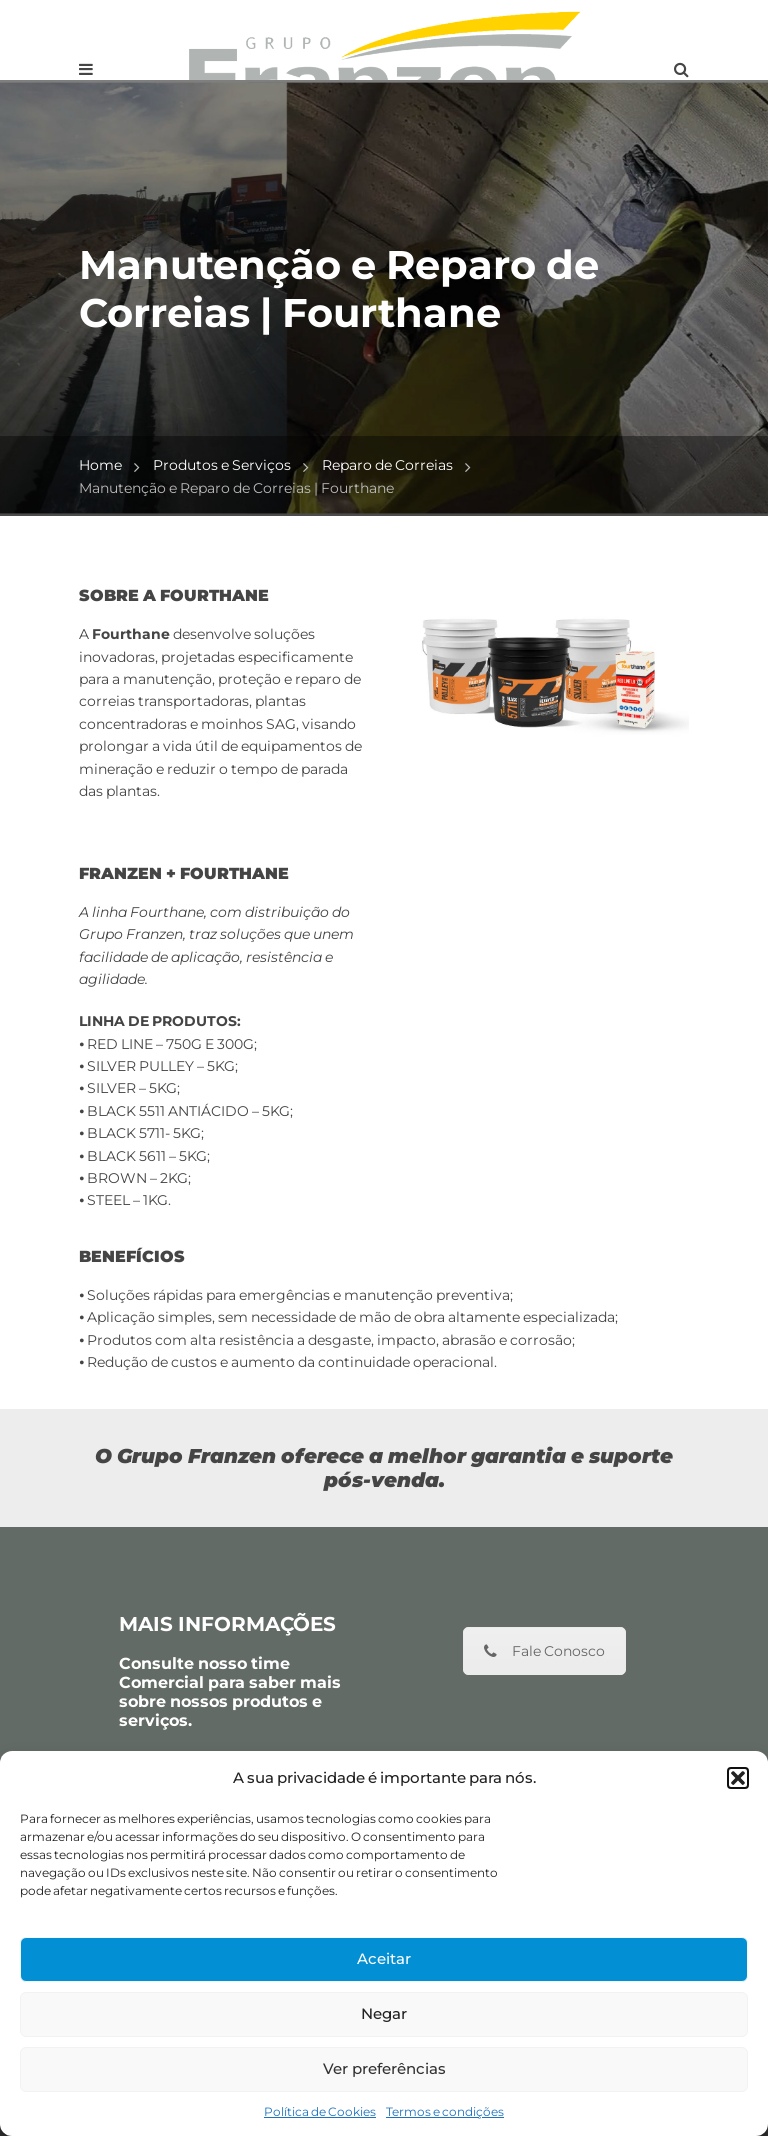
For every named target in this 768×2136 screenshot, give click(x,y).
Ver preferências (384, 2068)
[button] (738, 1778)
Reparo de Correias (387, 465)
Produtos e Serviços (222, 465)
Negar (384, 2013)
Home (100, 465)
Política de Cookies (320, 2111)
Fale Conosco (544, 1651)
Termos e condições (445, 2111)
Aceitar (384, 1958)
